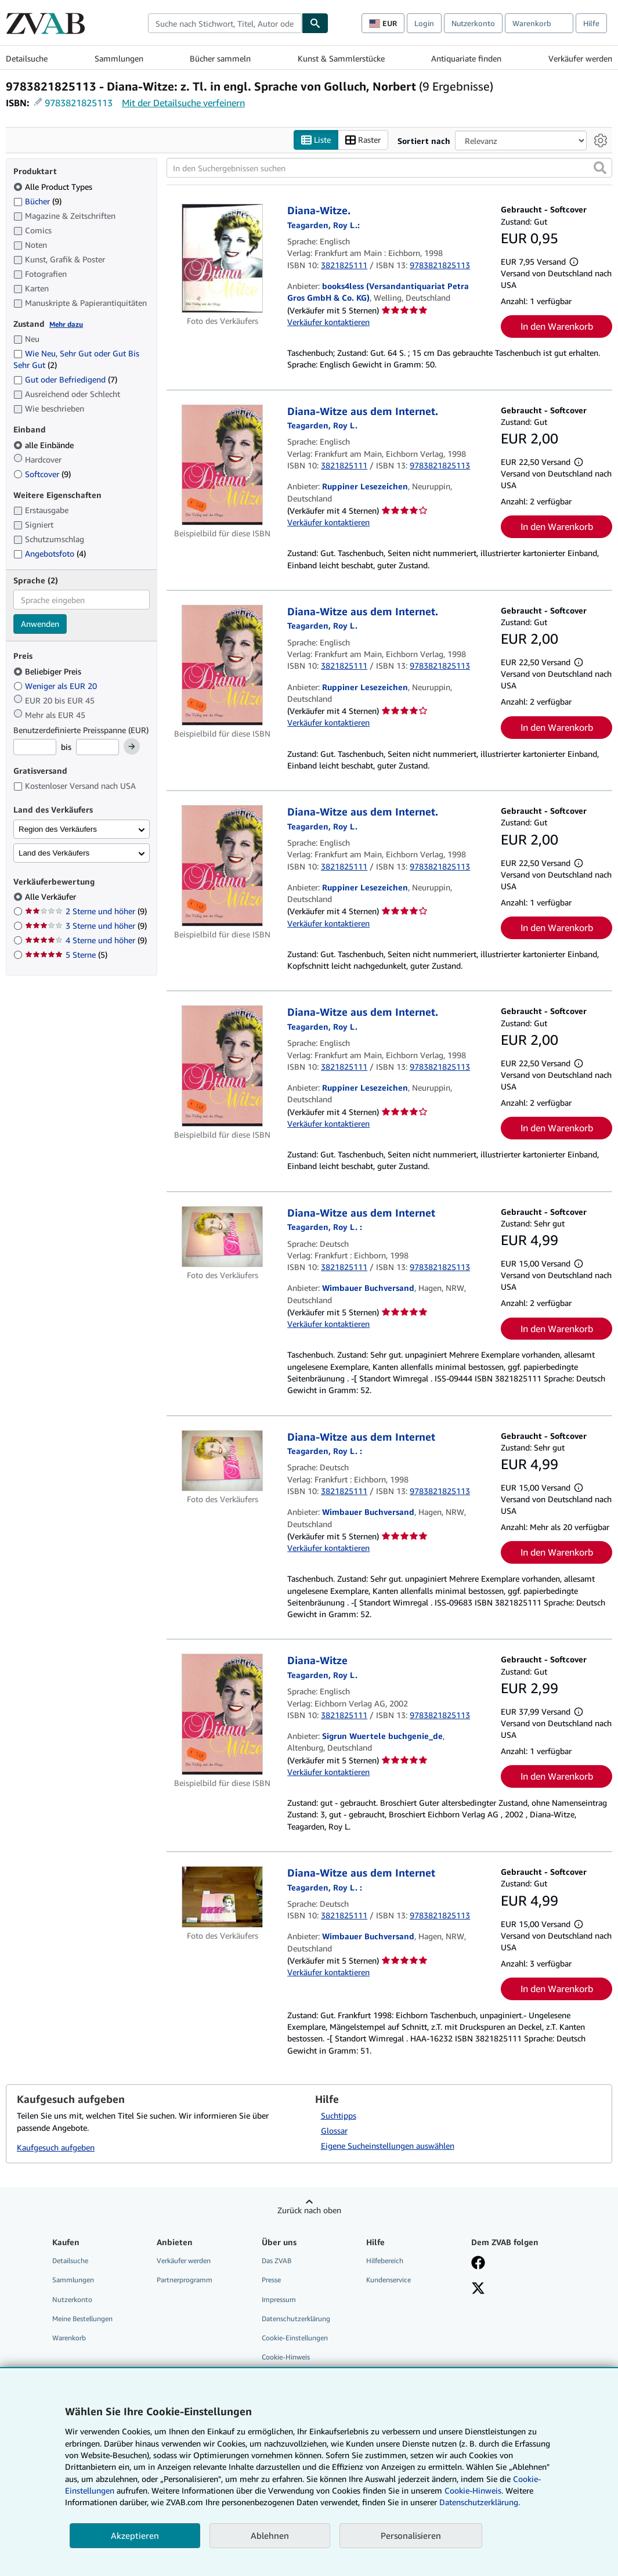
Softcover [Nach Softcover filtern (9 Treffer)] (42, 474)
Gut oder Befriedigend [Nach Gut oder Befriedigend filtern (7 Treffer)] (65, 380)
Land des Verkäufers (54, 853)
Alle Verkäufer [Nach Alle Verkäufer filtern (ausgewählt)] (51, 897)
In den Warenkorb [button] (557, 327)
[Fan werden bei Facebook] (478, 2264)
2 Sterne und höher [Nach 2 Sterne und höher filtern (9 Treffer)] (86, 912)
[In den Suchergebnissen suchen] (389, 168)
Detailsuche (27, 58)
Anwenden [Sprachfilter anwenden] (40, 624)
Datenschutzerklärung (296, 2318)
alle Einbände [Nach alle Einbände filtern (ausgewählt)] (44, 445)
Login (424, 23)
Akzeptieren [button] (135, 2535)
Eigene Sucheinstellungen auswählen (387, 2146)
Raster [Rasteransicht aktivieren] (363, 140)
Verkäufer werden (580, 58)
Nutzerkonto (473, 23)
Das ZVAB (276, 2261)
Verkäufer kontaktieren (328, 322)
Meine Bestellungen (82, 2318)
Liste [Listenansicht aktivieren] (316, 140)
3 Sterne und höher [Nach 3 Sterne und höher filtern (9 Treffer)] (86, 926)
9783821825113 (79, 103)
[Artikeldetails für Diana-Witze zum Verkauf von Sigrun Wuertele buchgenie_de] (222, 1715)
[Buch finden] (315, 23)
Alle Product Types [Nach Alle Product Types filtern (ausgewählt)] (54, 187)
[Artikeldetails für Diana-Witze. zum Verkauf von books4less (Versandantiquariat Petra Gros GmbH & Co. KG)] (222, 258)
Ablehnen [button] (270, 2535)
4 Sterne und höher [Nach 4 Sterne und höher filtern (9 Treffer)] (86, 941)
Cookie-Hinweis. (473, 2490)
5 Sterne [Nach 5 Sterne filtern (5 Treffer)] (66, 955)
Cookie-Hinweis (286, 2357)
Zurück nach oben (309, 2211)
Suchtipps (338, 2116)
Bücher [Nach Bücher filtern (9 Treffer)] (37, 201)
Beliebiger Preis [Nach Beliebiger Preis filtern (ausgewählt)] (48, 671)
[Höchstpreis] (97, 747)
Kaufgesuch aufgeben (56, 2148)
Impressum (279, 2299)
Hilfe (591, 23)
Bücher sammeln (220, 58)
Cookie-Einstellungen (295, 2337)
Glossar (334, 2131)
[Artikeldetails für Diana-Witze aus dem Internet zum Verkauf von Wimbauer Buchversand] (222, 1237)
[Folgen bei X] (478, 2290)
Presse (271, 2280)
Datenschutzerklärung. (479, 2502)
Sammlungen (119, 58)
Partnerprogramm (184, 2280)
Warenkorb (69, 2337)
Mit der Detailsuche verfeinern (183, 103)
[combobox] (225, 23)
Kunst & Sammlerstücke (341, 58)
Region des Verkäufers (58, 829)
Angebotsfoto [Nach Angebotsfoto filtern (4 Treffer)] (49, 554)
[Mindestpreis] (34, 747)
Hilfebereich (384, 2261)
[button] (600, 168)
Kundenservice (388, 2280)
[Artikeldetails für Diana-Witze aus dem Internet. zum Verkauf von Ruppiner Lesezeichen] (222, 465)
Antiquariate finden (466, 58)
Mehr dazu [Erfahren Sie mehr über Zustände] (66, 324)
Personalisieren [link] (411, 2535)
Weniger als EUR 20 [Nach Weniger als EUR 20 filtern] (56, 686)
